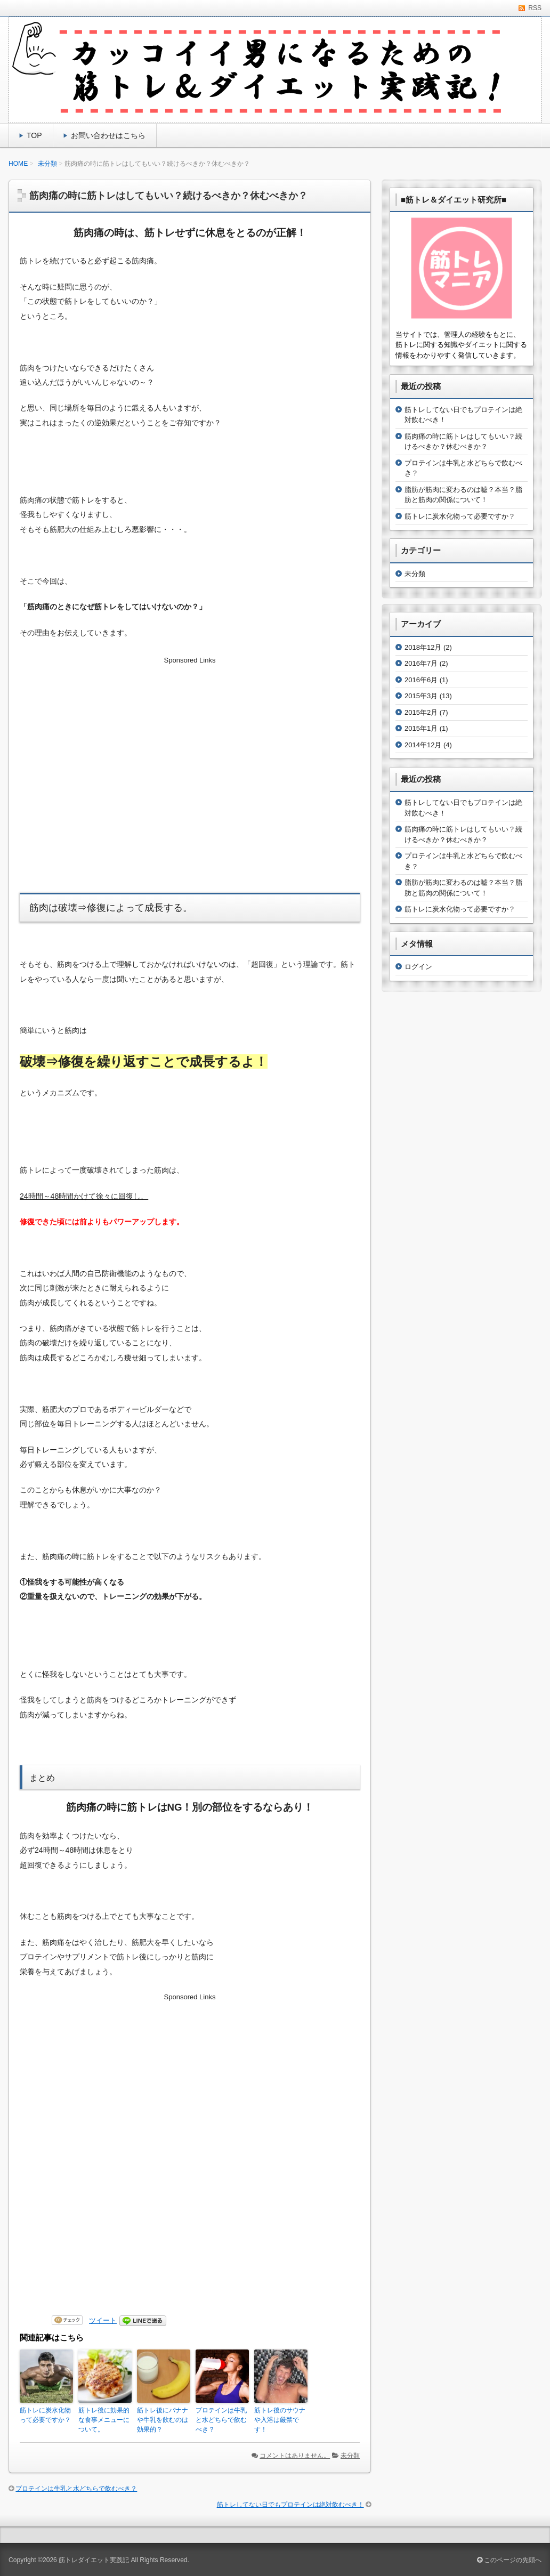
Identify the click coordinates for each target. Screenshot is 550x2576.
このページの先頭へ (509, 2560)
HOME (18, 163)
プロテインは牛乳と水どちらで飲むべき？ (221, 2420)
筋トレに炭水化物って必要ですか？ (45, 2415)
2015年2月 (421, 712)
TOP (34, 135)
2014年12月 (423, 745)
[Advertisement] (189, 755)
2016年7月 (421, 663)
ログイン (418, 967)
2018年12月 (423, 647)
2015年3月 (421, 696)
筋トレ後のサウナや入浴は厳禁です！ (279, 2420)
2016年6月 (421, 680)
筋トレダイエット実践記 (94, 2560)
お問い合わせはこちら (108, 135)
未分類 (47, 163)
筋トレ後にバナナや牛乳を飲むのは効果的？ (162, 2420)
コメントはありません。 (295, 2455)
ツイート (103, 2320)
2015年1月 (421, 728)
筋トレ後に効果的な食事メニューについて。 (104, 2420)
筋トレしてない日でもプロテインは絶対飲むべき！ (290, 2504)
